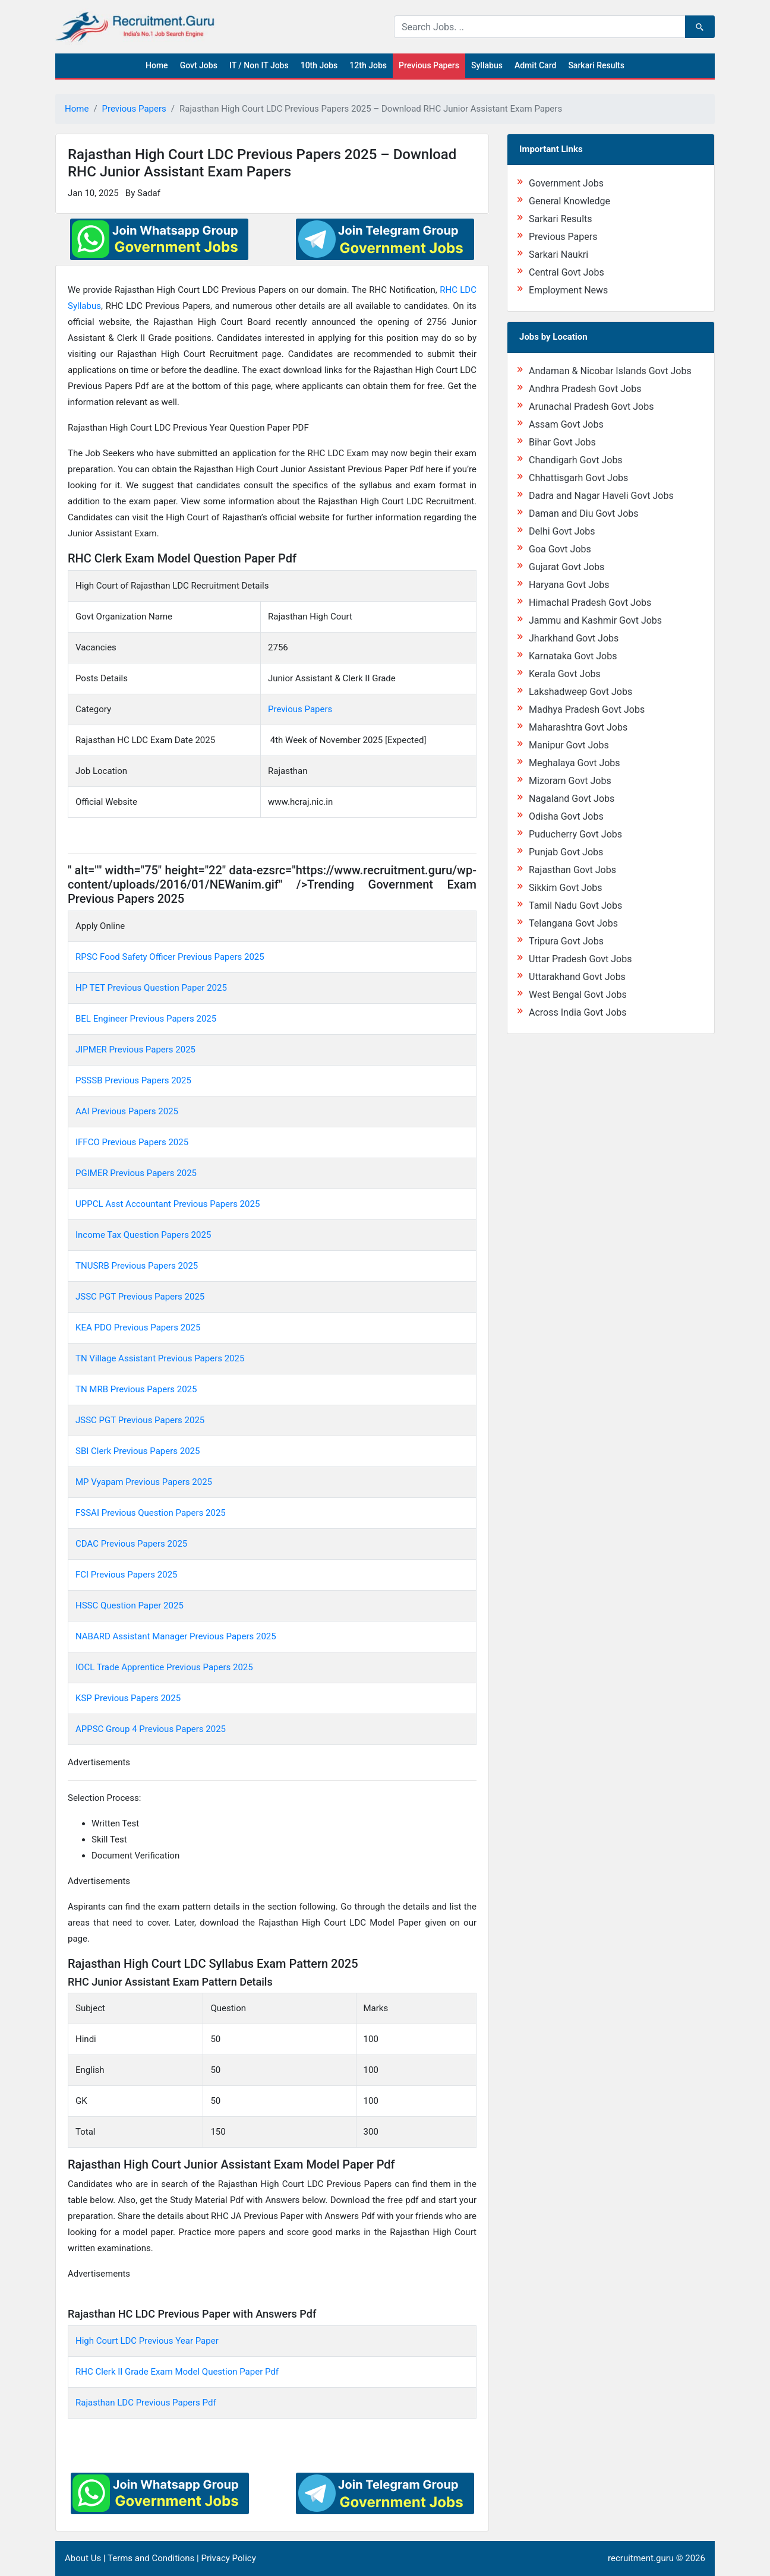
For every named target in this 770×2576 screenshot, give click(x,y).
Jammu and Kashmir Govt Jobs (595, 620)
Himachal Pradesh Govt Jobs (590, 602)
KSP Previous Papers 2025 (128, 1698)
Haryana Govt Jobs (569, 584)
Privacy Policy (228, 2558)
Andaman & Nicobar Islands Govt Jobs (610, 371)
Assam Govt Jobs (566, 424)
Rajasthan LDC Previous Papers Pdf (145, 2402)
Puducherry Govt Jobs (575, 834)
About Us (83, 2558)
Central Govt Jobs (566, 272)
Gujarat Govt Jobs (566, 567)
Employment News (568, 290)
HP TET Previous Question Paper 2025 (151, 987)
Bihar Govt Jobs (562, 442)
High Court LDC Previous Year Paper (147, 2340)
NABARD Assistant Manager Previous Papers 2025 (175, 1636)
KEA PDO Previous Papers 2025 (137, 1327)
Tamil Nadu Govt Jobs (575, 905)
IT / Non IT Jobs (259, 65)
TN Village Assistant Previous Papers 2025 (159, 1358)
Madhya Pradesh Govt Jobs (587, 709)
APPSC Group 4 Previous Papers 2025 (150, 1729)
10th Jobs (319, 65)
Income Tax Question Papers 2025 (143, 1234)
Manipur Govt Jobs (569, 745)
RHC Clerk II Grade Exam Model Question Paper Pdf (177, 2371)
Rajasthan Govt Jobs (572, 869)
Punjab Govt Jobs (566, 852)
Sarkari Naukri (558, 254)
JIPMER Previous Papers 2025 (135, 1049)
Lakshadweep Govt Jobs (580, 691)
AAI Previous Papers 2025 (126, 1111)
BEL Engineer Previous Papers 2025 (145, 1018)
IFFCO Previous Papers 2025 (133, 1142)
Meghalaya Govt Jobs (574, 763)
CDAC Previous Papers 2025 (131, 1543)
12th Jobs (368, 65)
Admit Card (535, 65)
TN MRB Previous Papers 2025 (136, 1389)
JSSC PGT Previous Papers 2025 (139, 1296)
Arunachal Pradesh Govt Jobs (591, 406)
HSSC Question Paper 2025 (129, 1605)
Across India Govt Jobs (578, 1012)
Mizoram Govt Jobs (570, 780)
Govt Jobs (198, 65)
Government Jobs (566, 183)
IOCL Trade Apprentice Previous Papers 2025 (164, 1667)
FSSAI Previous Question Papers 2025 (150, 1512)
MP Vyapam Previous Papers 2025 (143, 1482)
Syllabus (487, 65)
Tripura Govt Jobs (566, 941)
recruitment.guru (641, 2558)
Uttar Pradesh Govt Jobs (580, 959)
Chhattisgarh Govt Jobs (578, 477)
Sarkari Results (596, 65)
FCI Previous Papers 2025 (126, 1574)
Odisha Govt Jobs (566, 816)
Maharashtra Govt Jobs (578, 727)
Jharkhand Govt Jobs (573, 638)
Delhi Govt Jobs (562, 531)
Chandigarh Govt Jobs (576, 460)
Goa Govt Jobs (560, 549)
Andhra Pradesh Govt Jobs (585, 388)
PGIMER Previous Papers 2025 (136, 1173)
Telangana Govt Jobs (573, 923)
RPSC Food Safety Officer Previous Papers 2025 (169, 957)
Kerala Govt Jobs (565, 673)
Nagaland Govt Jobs (571, 798)
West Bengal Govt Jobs (578, 994)
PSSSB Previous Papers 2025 (133, 1080)
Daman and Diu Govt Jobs (584, 513)
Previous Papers (429, 65)
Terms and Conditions (151, 2558)
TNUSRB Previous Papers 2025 (136, 1265)
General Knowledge (569, 201)
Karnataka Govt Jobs (573, 656)
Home (157, 65)
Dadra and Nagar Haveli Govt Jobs (601, 495)
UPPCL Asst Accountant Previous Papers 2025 (167, 1204)
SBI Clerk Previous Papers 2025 (137, 1451)
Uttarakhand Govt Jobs (577, 976)
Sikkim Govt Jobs (565, 887)
